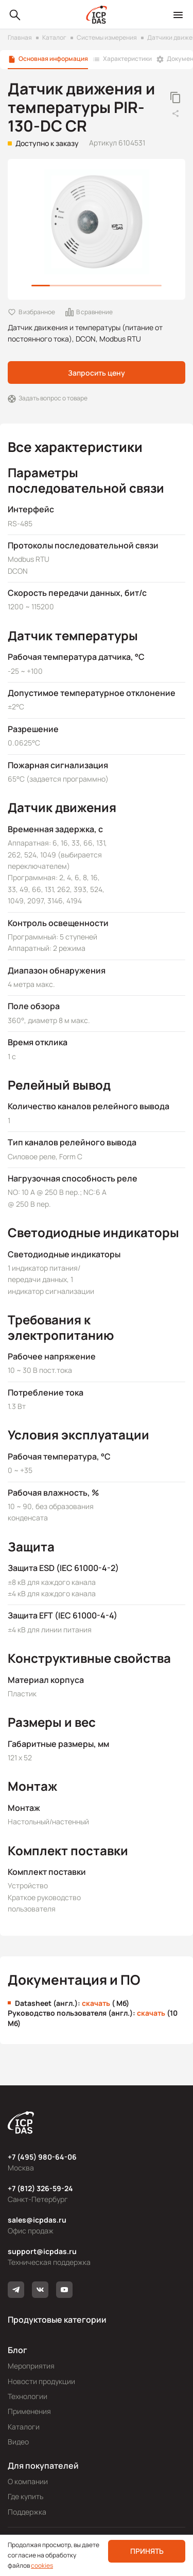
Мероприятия (31, 2366)
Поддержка (27, 2512)
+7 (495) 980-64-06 (42, 2157)
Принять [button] (147, 2551)
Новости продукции (41, 2381)
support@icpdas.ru (42, 2251)
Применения (29, 2411)
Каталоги (24, 2427)
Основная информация (53, 59)
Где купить (25, 2496)
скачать (96, 2003)
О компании (28, 2481)
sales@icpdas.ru (37, 2220)
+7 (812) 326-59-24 (40, 2188)
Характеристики (127, 59)
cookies (42, 2565)
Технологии (27, 2396)
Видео (18, 2442)
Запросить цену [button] (96, 373)
